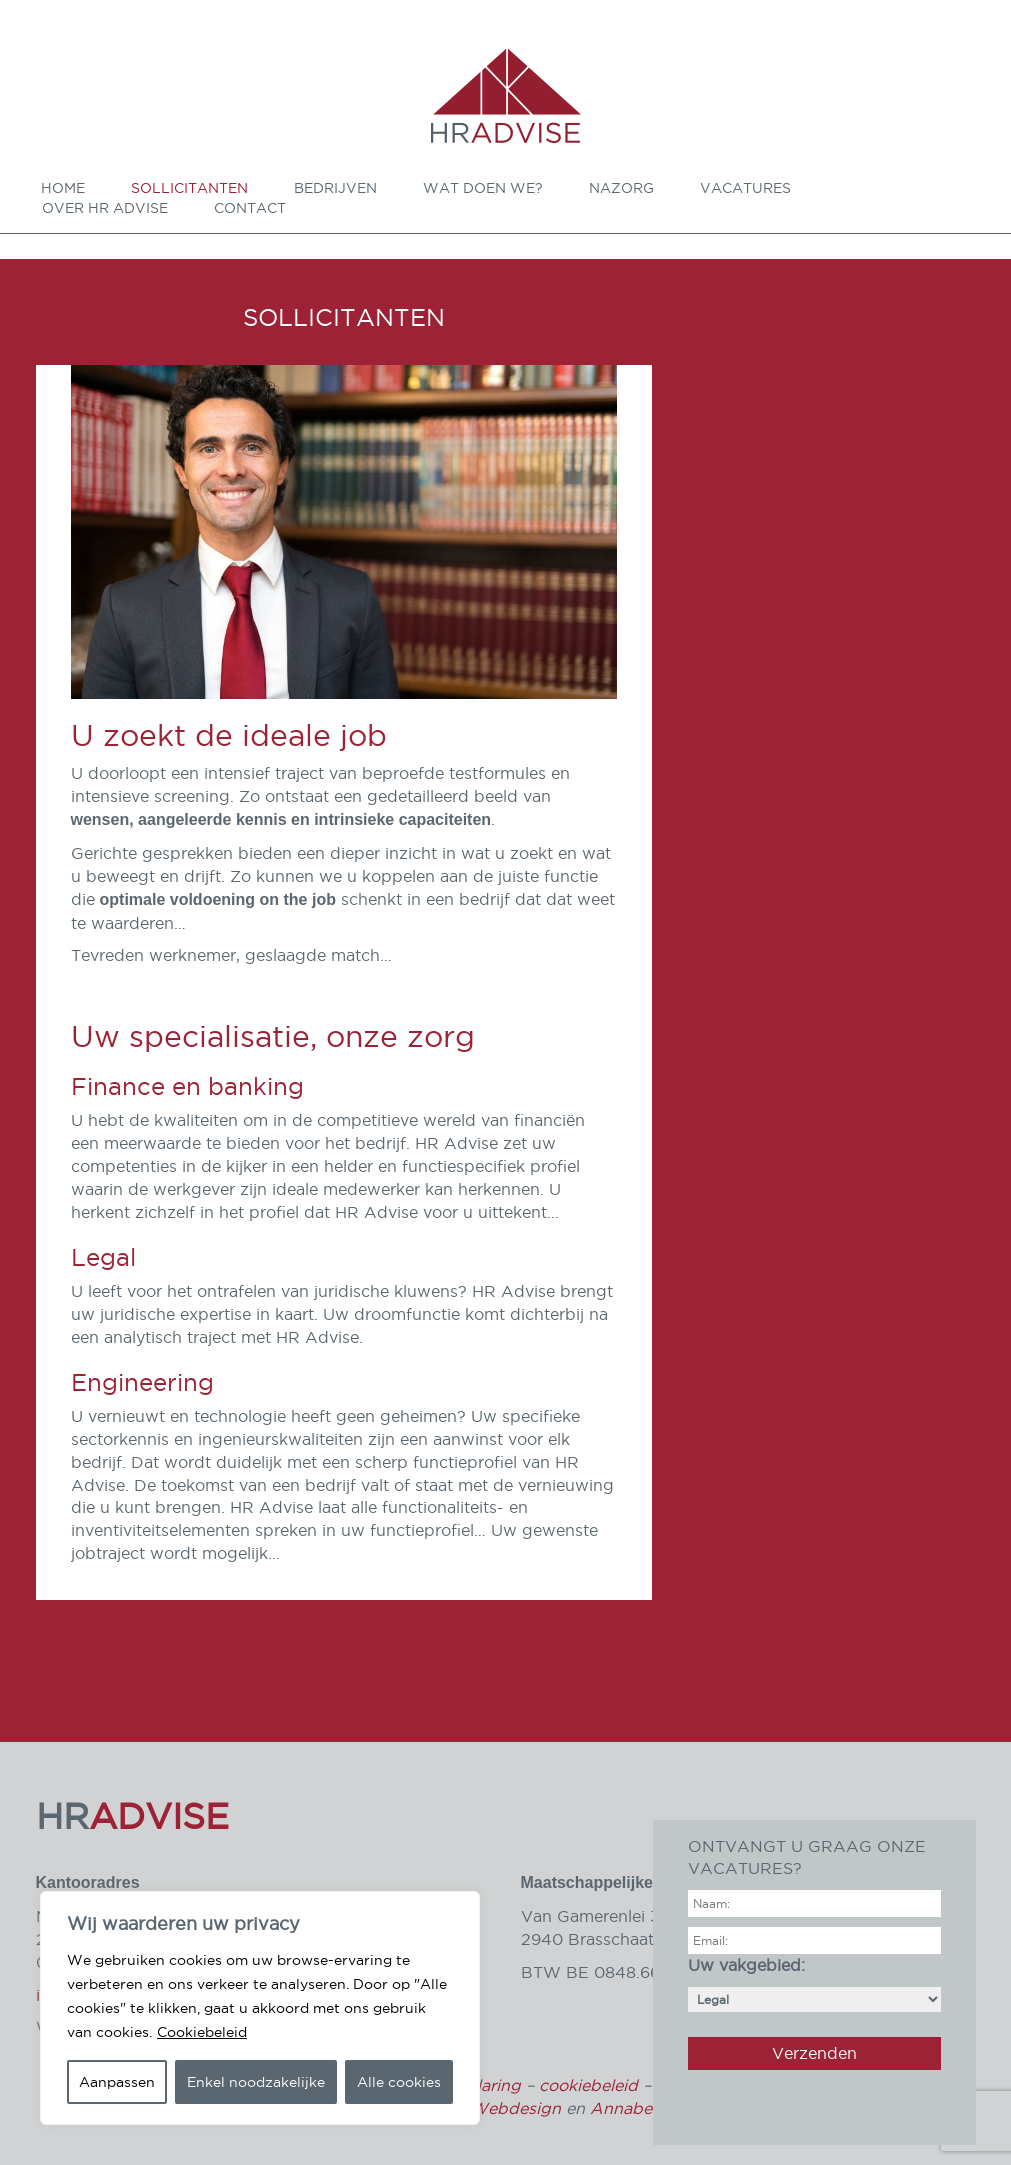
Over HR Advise (105, 208)
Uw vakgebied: (814, 1981)
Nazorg (621, 188)
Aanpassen (117, 2082)
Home (63, 188)
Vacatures (745, 188)
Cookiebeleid (202, 2032)
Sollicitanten (189, 188)
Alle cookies (399, 2082)
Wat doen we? (483, 188)
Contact (250, 208)
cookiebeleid (588, 2085)
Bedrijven (335, 188)
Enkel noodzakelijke (256, 2082)
